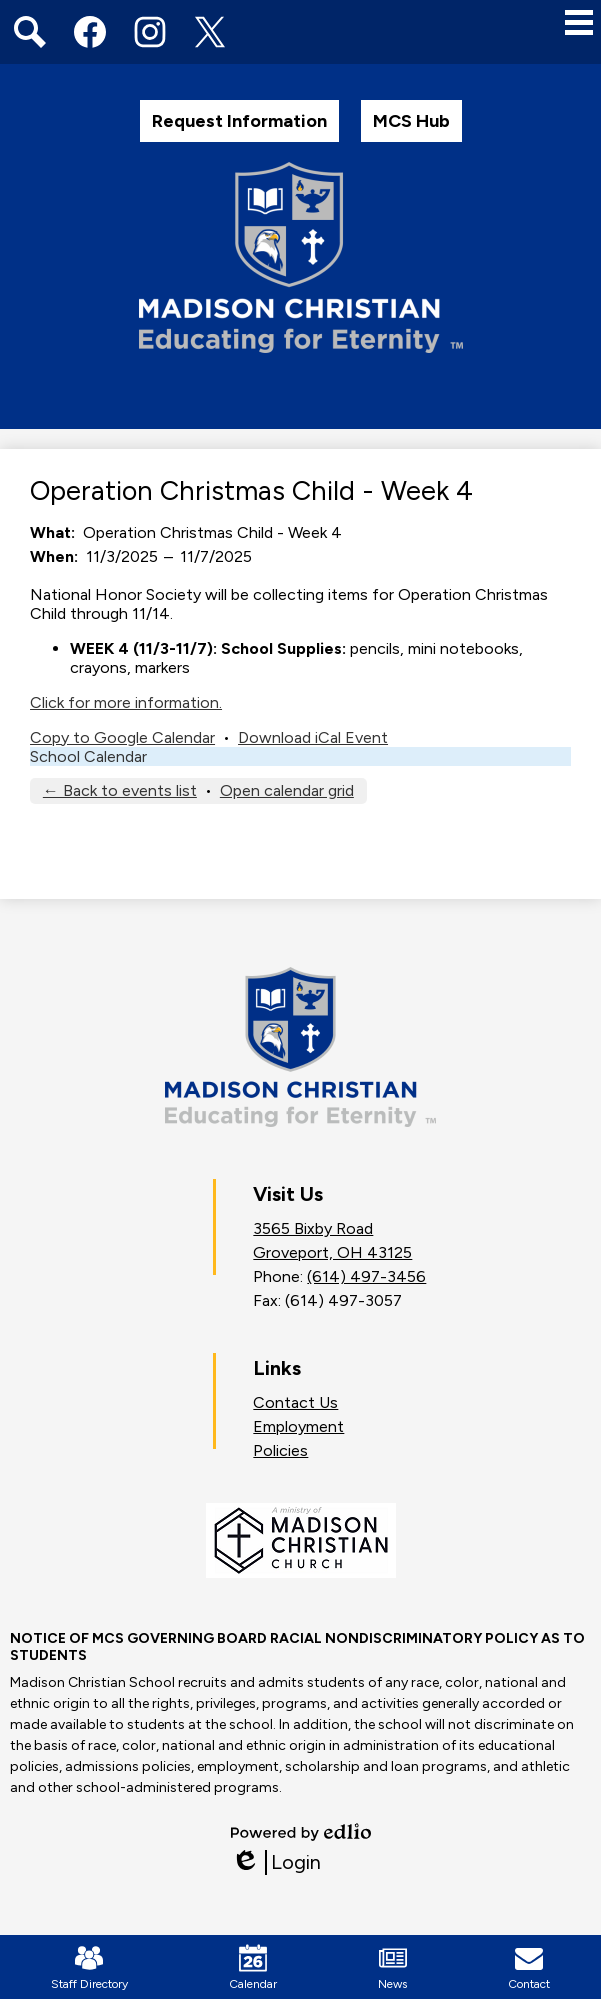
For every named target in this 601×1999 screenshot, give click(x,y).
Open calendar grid (287, 790)
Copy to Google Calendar (122, 737)
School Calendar (88, 756)
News (392, 1967)
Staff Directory (89, 1967)
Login (276, 1862)
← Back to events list (120, 790)
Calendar (253, 1967)
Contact (529, 1967)
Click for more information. (126, 702)
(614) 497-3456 (366, 1276)
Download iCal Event (313, 737)
